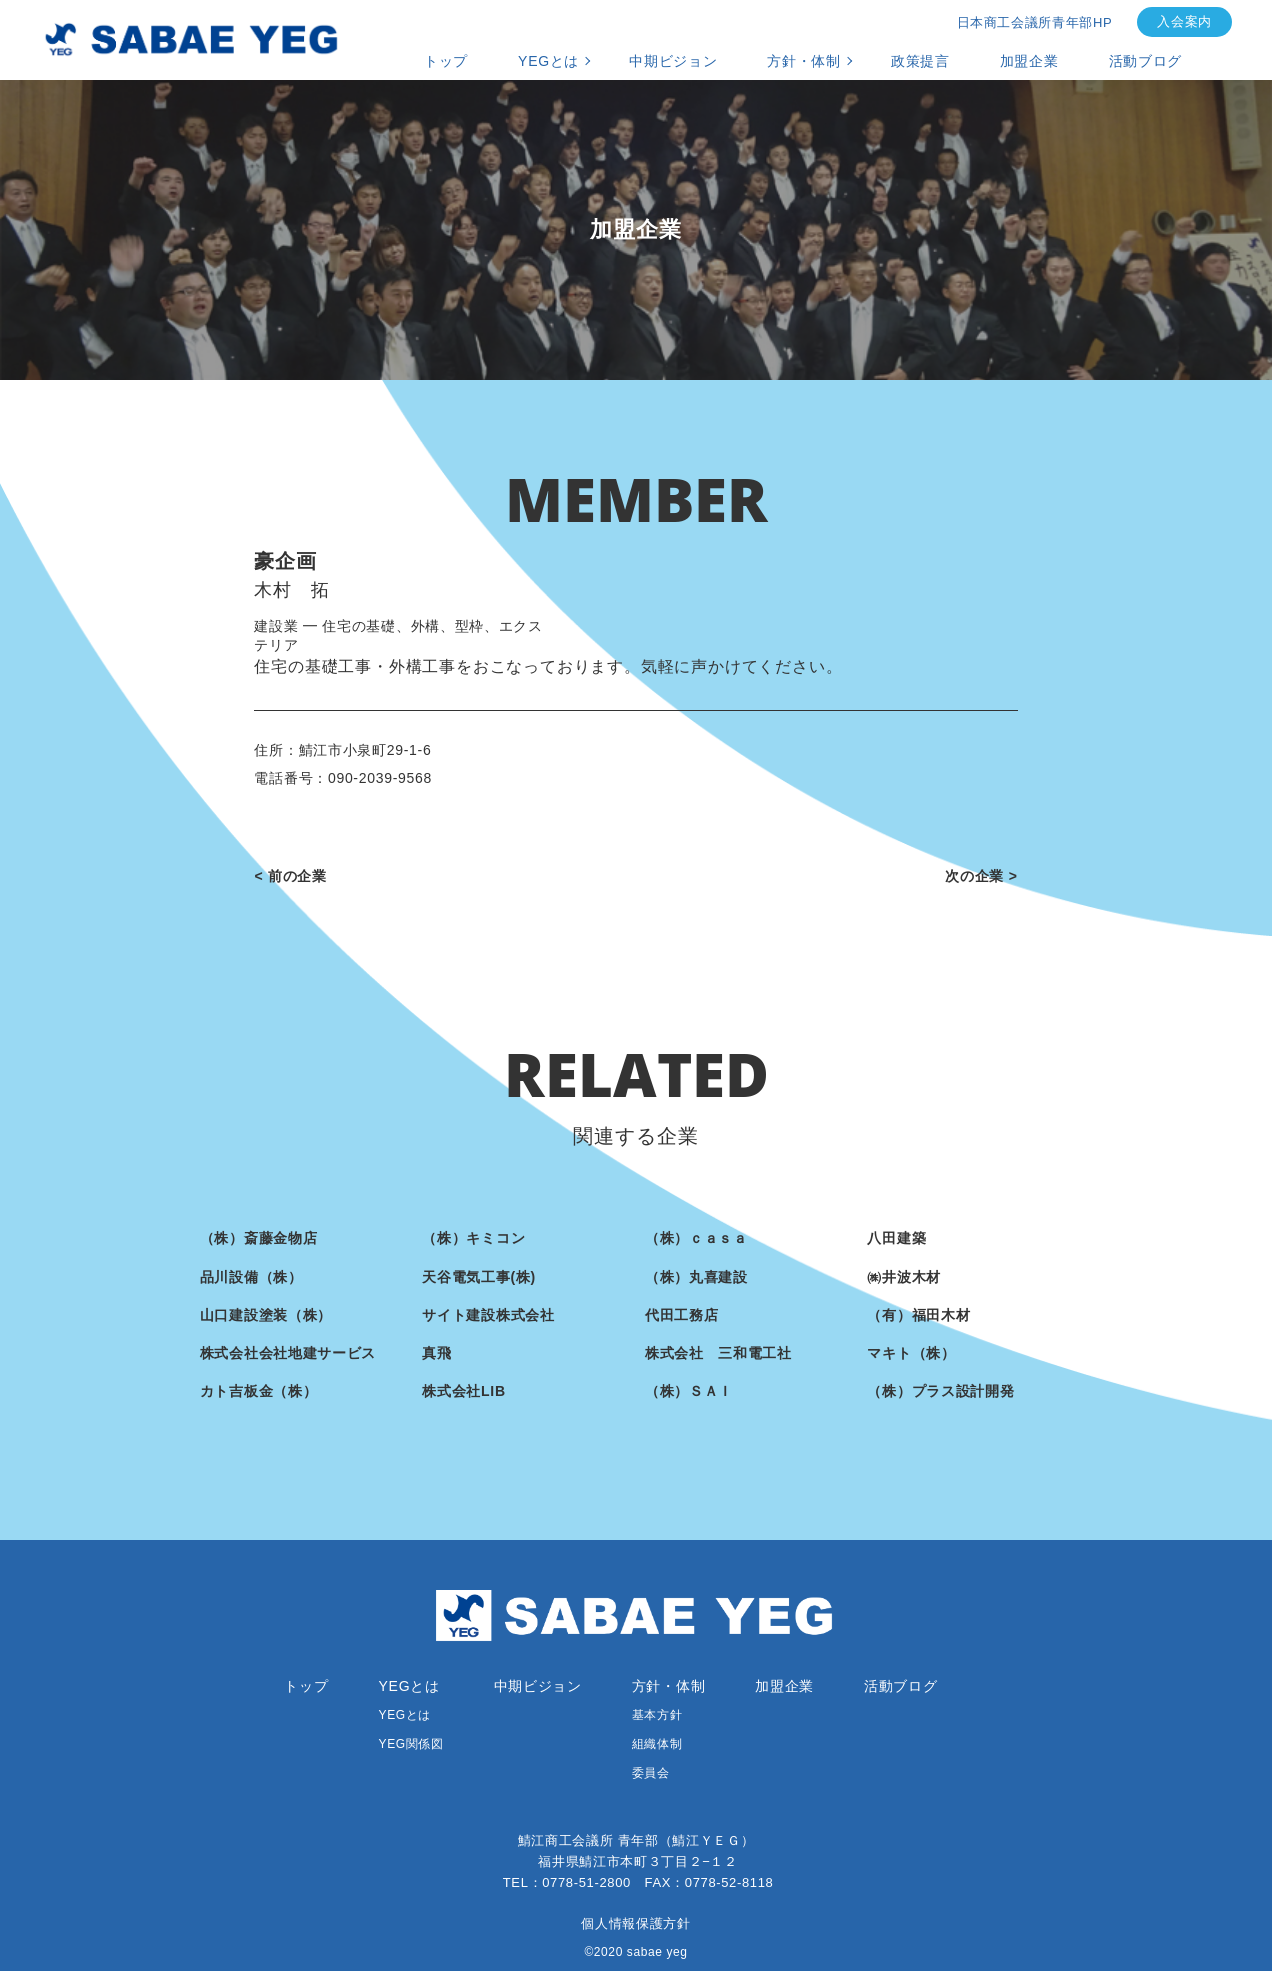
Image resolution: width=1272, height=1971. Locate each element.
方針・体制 (804, 61)
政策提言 (920, 61)
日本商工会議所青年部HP (1035, 22)
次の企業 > (981, 876)
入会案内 (1184, 21)
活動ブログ (1146, 61)
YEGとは (548, 61)
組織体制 (657, 1744)
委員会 (651, 1773)
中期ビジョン (673, 61)
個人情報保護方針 (635, 1923)
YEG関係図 (411, 1744)
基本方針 (657, 1715)
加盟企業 (1029, 61)
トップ (446, 61)
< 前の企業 (290, 876)
